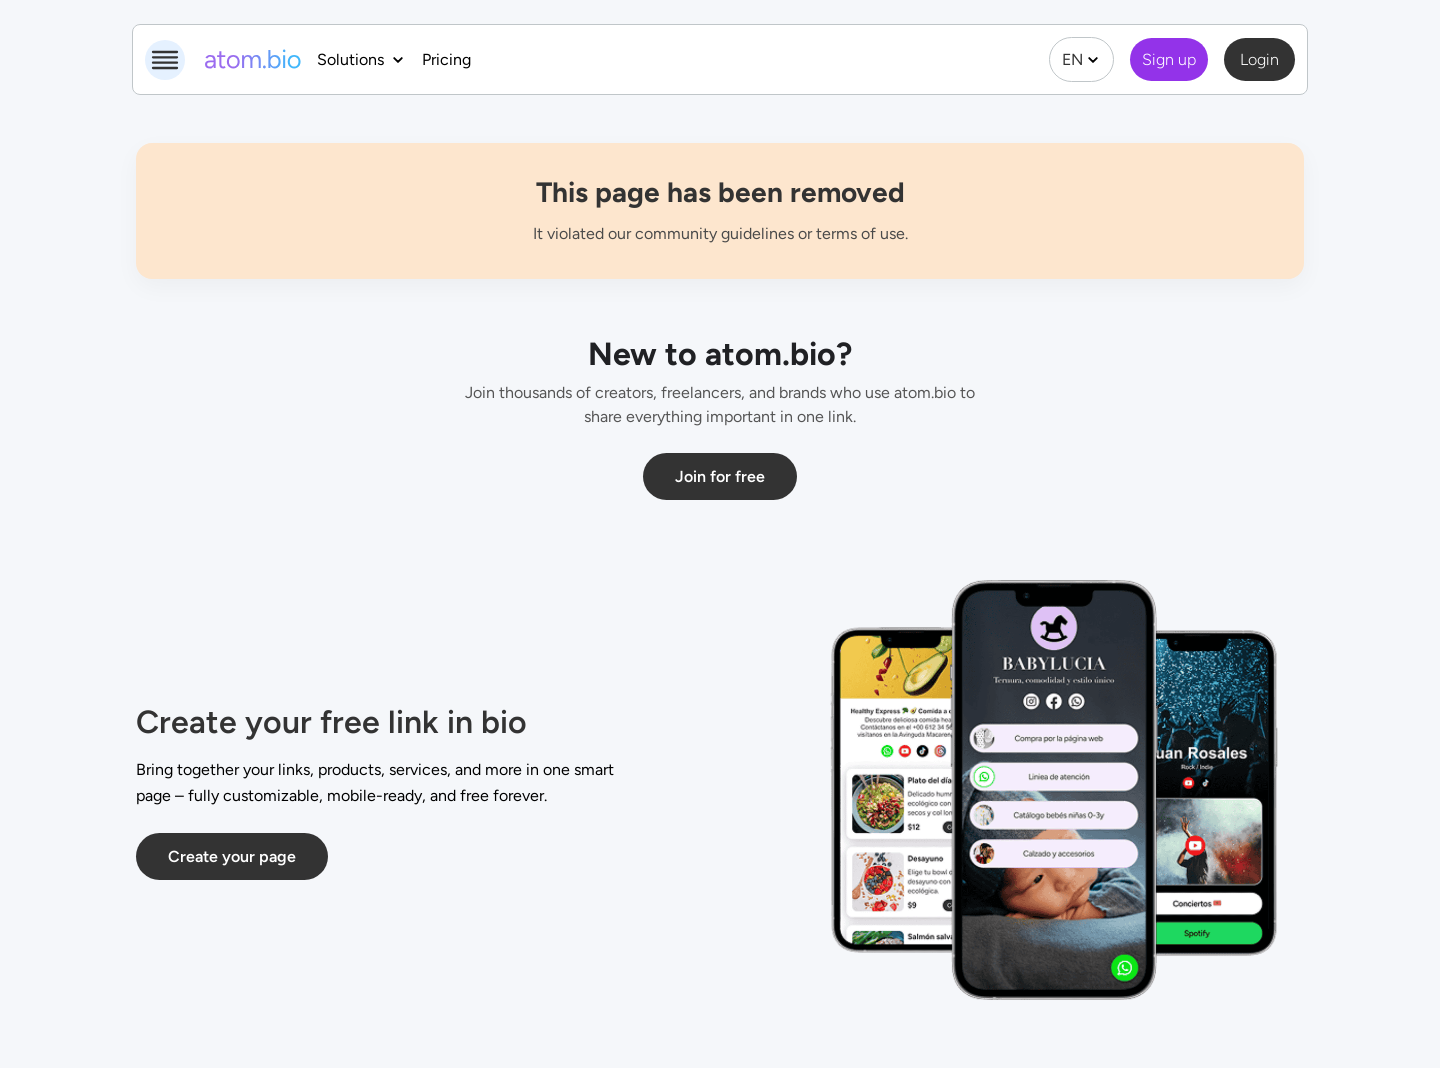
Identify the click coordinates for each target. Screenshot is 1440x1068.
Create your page (232, 856)
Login (1259, 59)
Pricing (446, 59)
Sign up (1169, 59)
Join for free (720, 476)
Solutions (361, 59)
